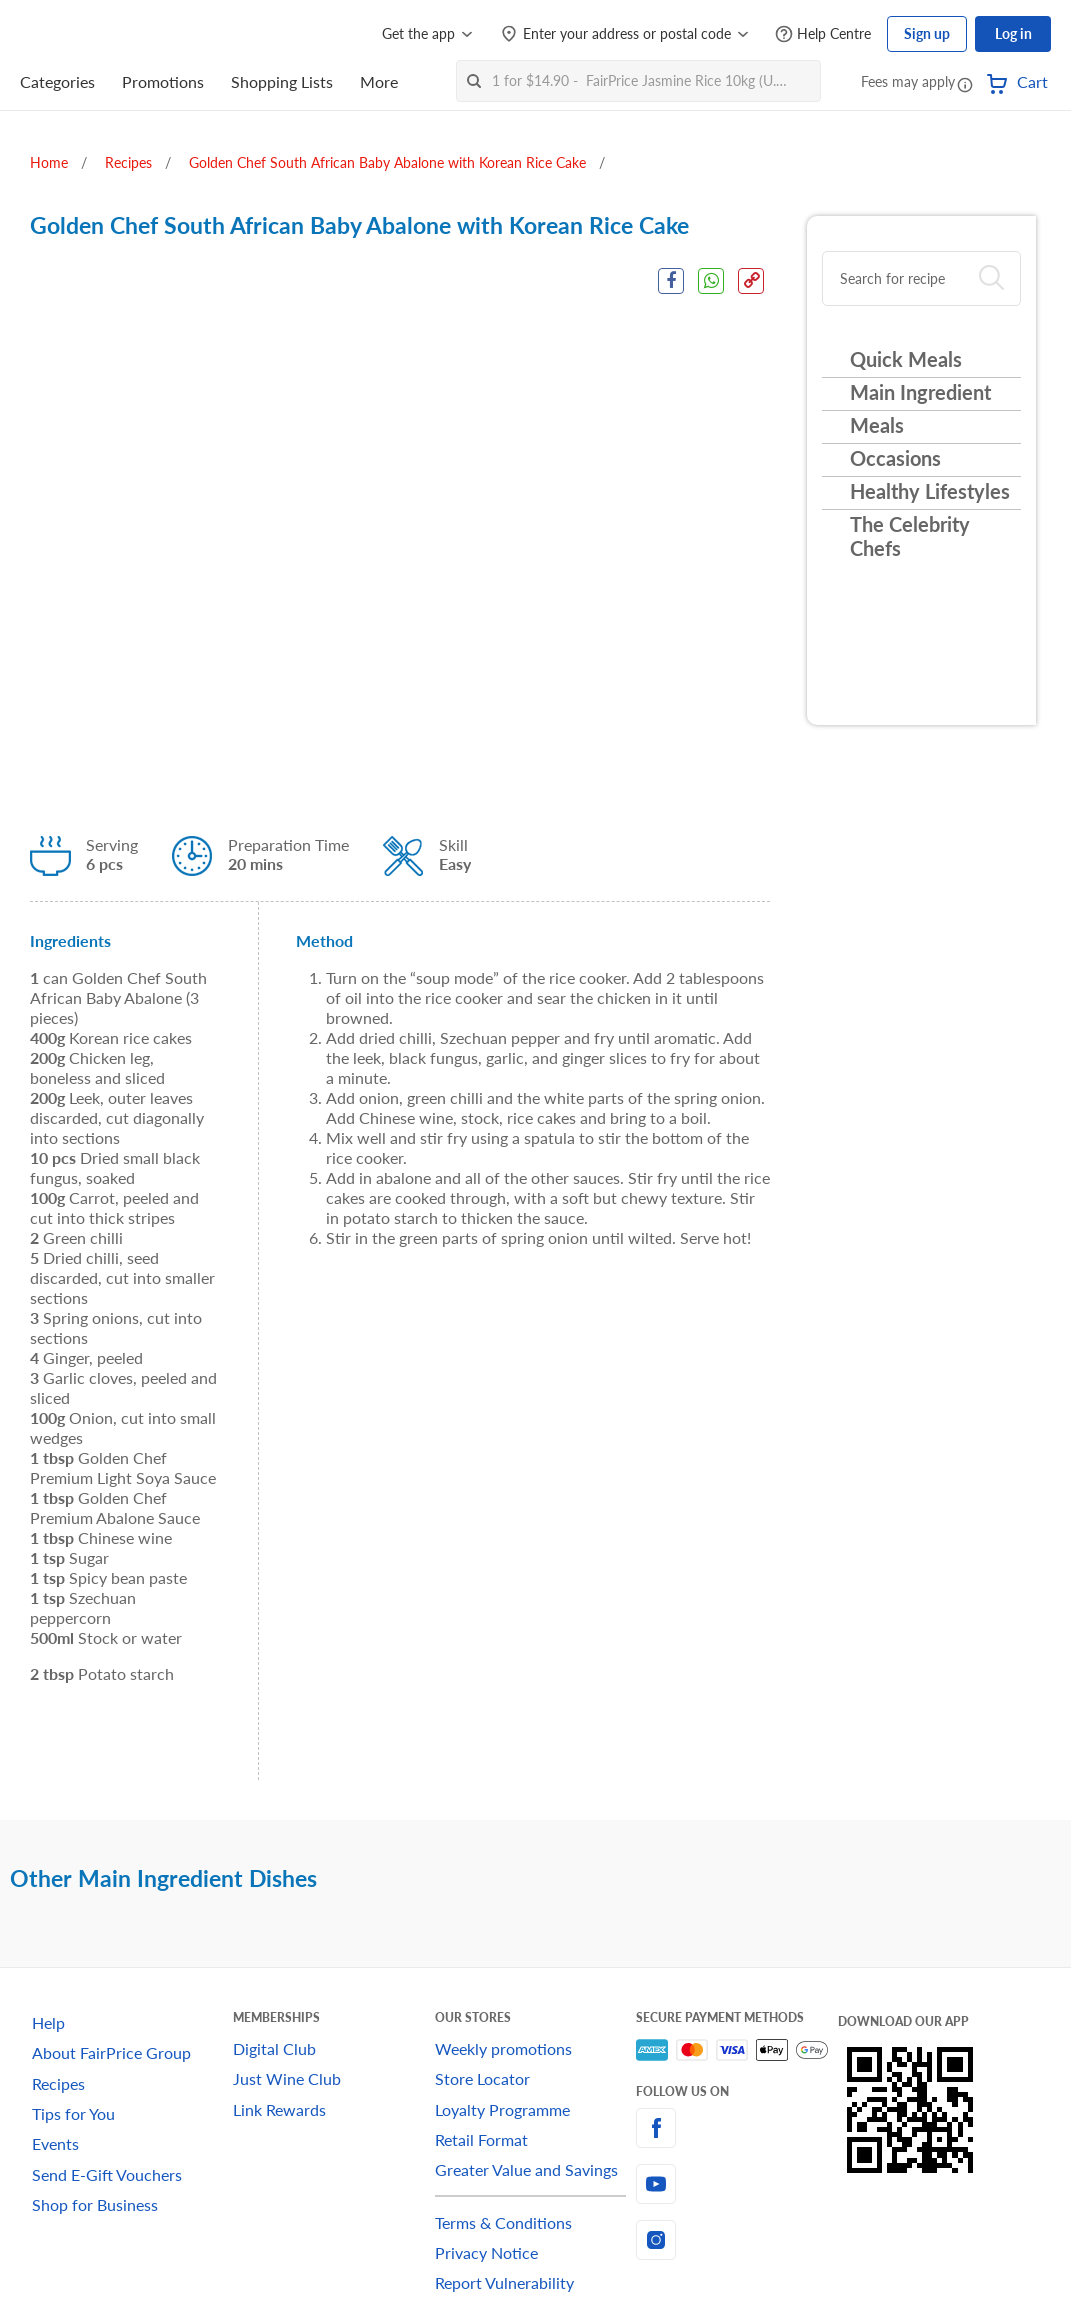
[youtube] (736, 2184)
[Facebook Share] (670, 281)
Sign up (927, 33)
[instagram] (736, 2240)
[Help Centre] (823, 34)
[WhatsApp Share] (711, 281)
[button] (965, 84)
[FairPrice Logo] (77, 34)
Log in (1013, 33)
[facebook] (736, 2128)
